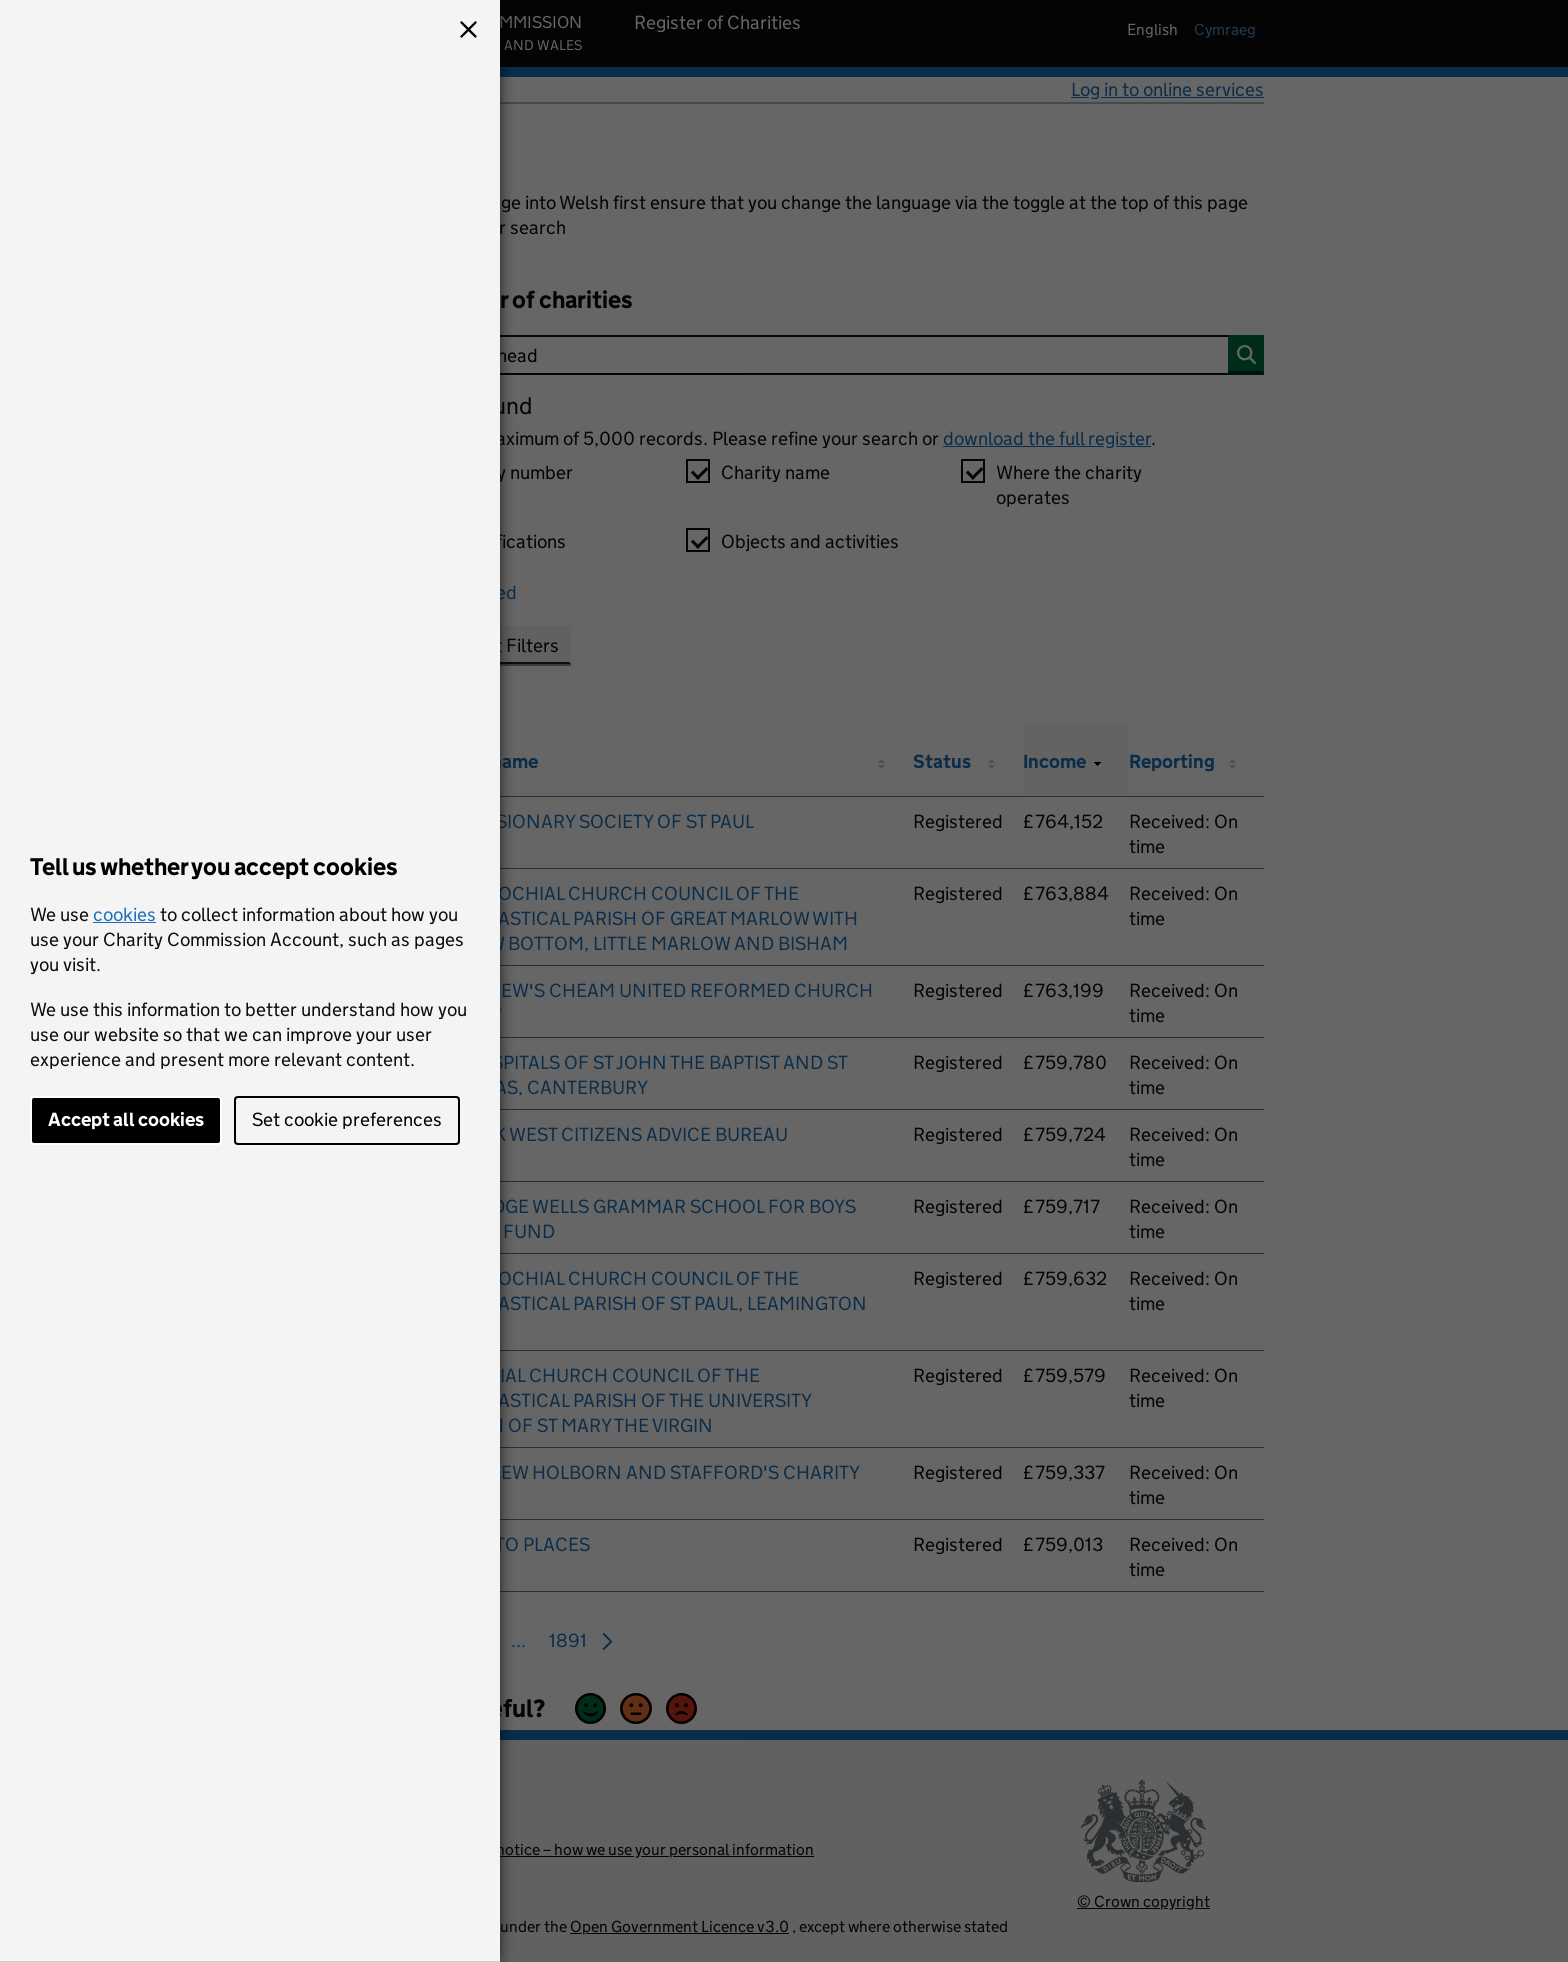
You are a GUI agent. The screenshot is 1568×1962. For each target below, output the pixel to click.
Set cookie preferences (347, 1119)
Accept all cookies (126, 1119)
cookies (124, 914)
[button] (468, 32)
